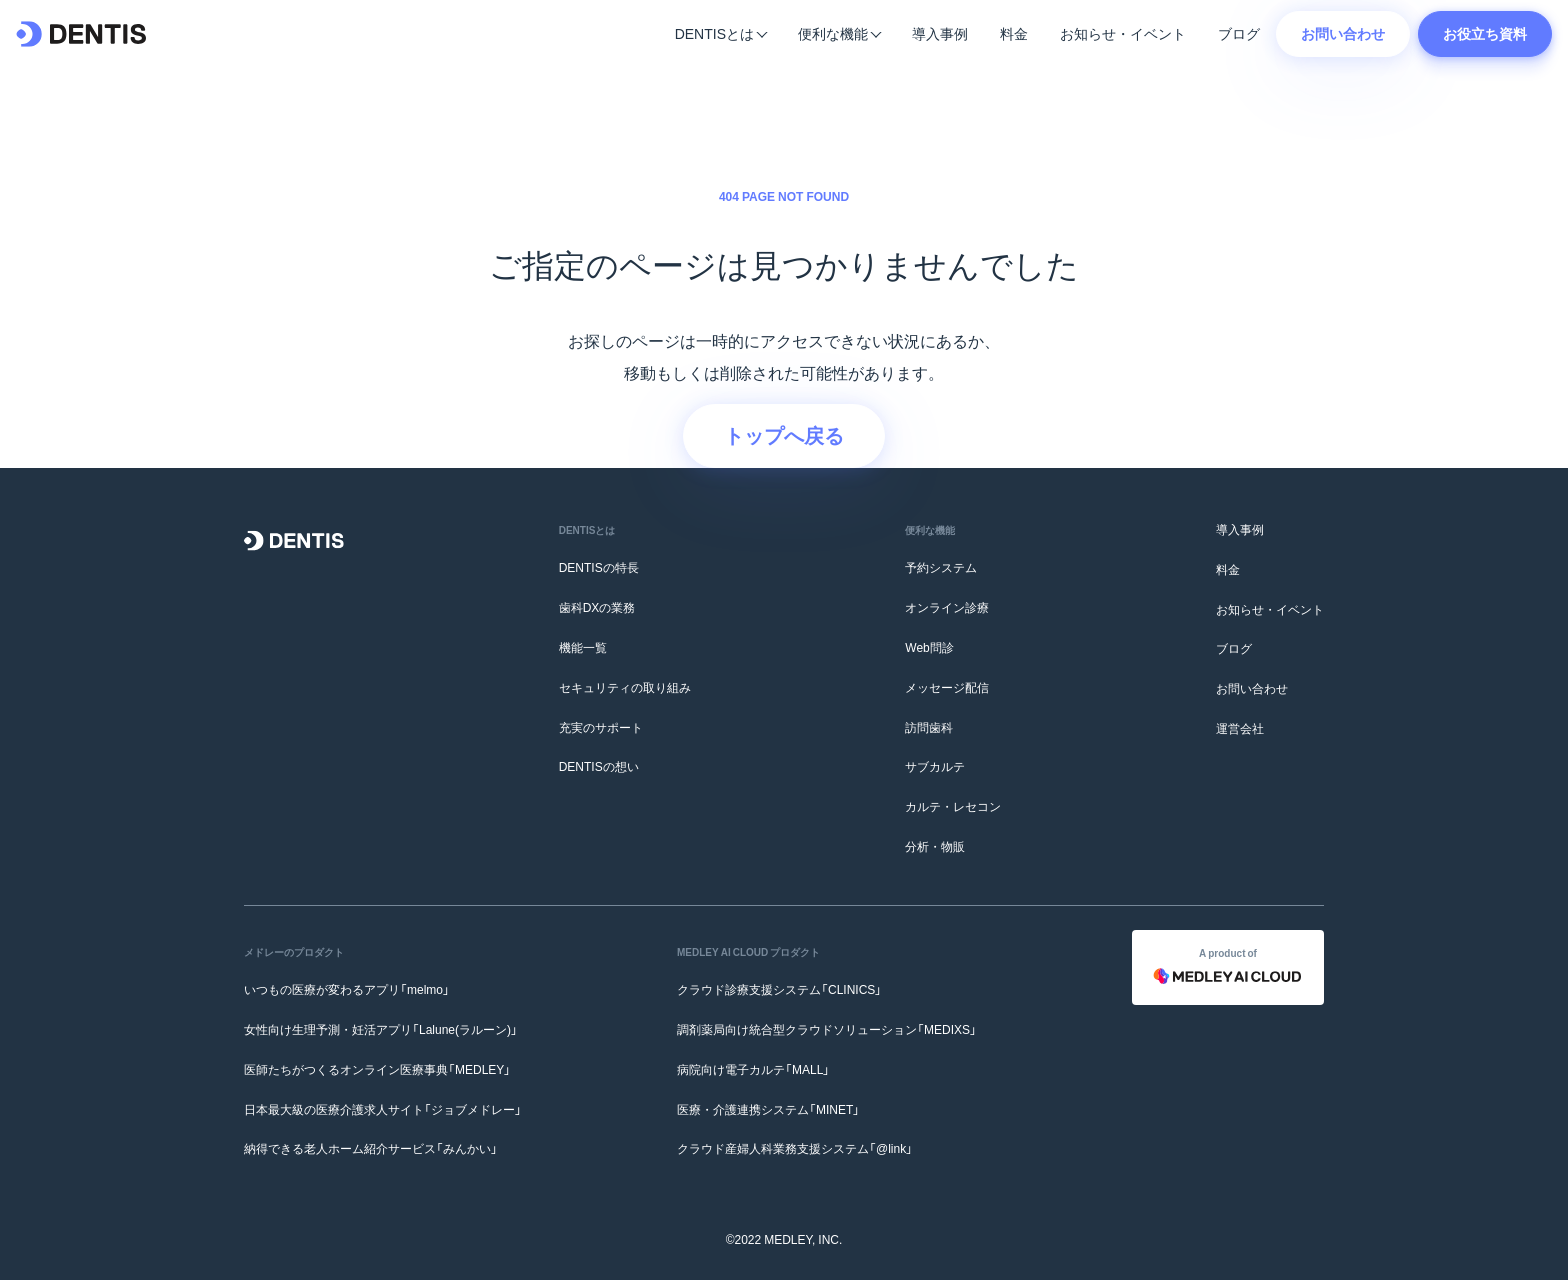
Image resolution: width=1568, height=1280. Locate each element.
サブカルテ (935, 766)
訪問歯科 (929, 727)
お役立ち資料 (1485, 33)
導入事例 (940, 33)
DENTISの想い (599, 766)
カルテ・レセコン (953, 806)
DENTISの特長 (599, 567)
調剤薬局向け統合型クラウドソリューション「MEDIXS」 (827, 1029)
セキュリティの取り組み (625, 687)
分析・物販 (935, 846)
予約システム (941, 567)
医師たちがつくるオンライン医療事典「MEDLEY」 (377, 1069)
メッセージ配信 (947, 687)
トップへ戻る (784, 434)
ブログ (1239, 33)
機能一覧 (583, 647)
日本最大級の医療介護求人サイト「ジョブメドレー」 (383, 1109)
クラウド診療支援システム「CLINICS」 (779, 989)
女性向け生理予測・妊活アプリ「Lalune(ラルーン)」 (381, 1029)
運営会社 (1240, 728)
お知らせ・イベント (1123, 33)
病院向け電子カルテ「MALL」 (753, 1069)
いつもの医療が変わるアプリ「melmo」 (347, 989)
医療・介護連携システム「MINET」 (768, 1109)
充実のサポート (601, 727)
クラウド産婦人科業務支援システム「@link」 (795, 1148)
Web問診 (929, 647)
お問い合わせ (1343, 33)
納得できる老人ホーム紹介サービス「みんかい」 (371, 1148)
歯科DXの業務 (597, 607)
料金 (1014, 33)
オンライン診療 (947, 607)
